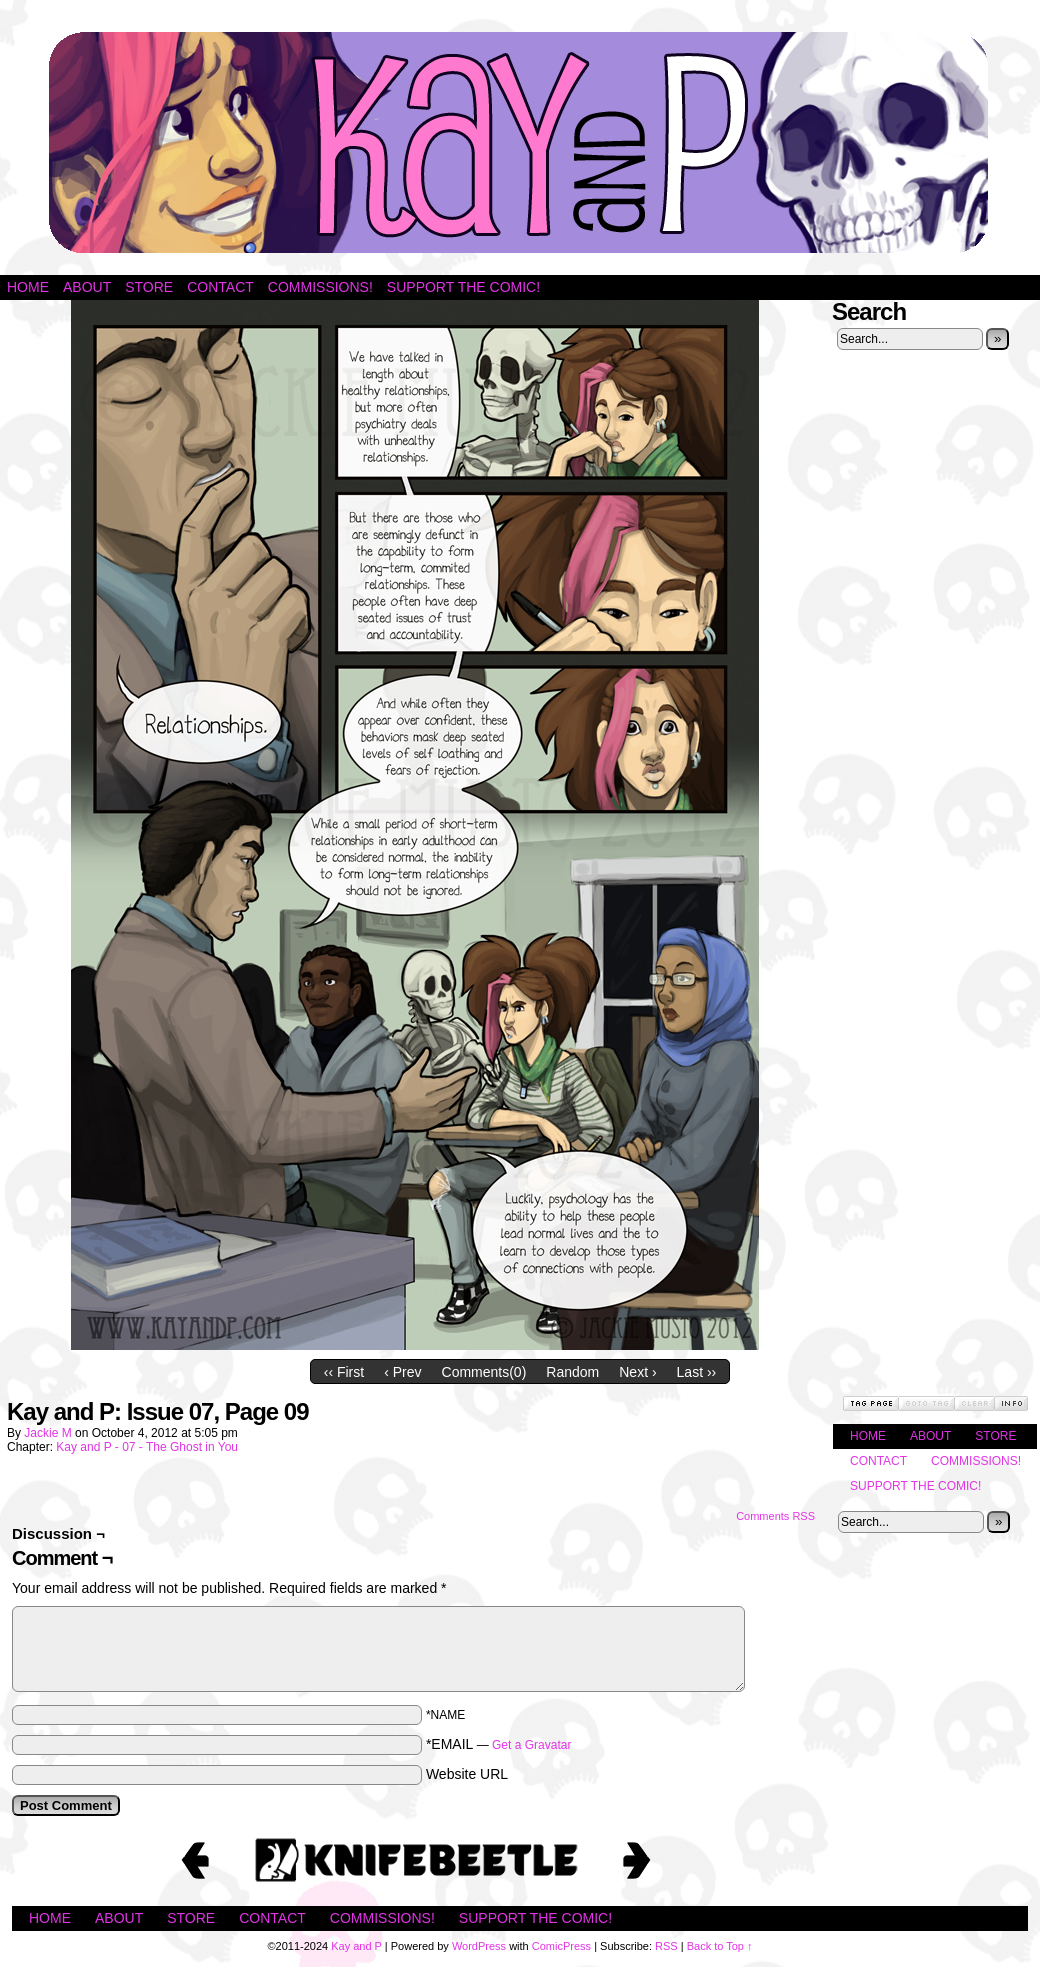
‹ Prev (402, 1372)
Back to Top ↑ (720, 1946)
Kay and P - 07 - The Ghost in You (147, 1447)
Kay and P (520, 142)
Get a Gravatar (531, 1745)
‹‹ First (344, 1372)
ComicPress (561, 1946)
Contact (220, 287)
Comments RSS (775, 1516)
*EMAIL (499, 1744)
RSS (666, 1946)
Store (149, 287)
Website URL (467, 1774)
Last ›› (697, 1372)
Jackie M (47, 1433)
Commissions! (320, 287)
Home (28, 287)
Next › (637, 1372)
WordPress (479, 1946)
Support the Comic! (463, 287)
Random (572, 1372)
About (87, 287)
